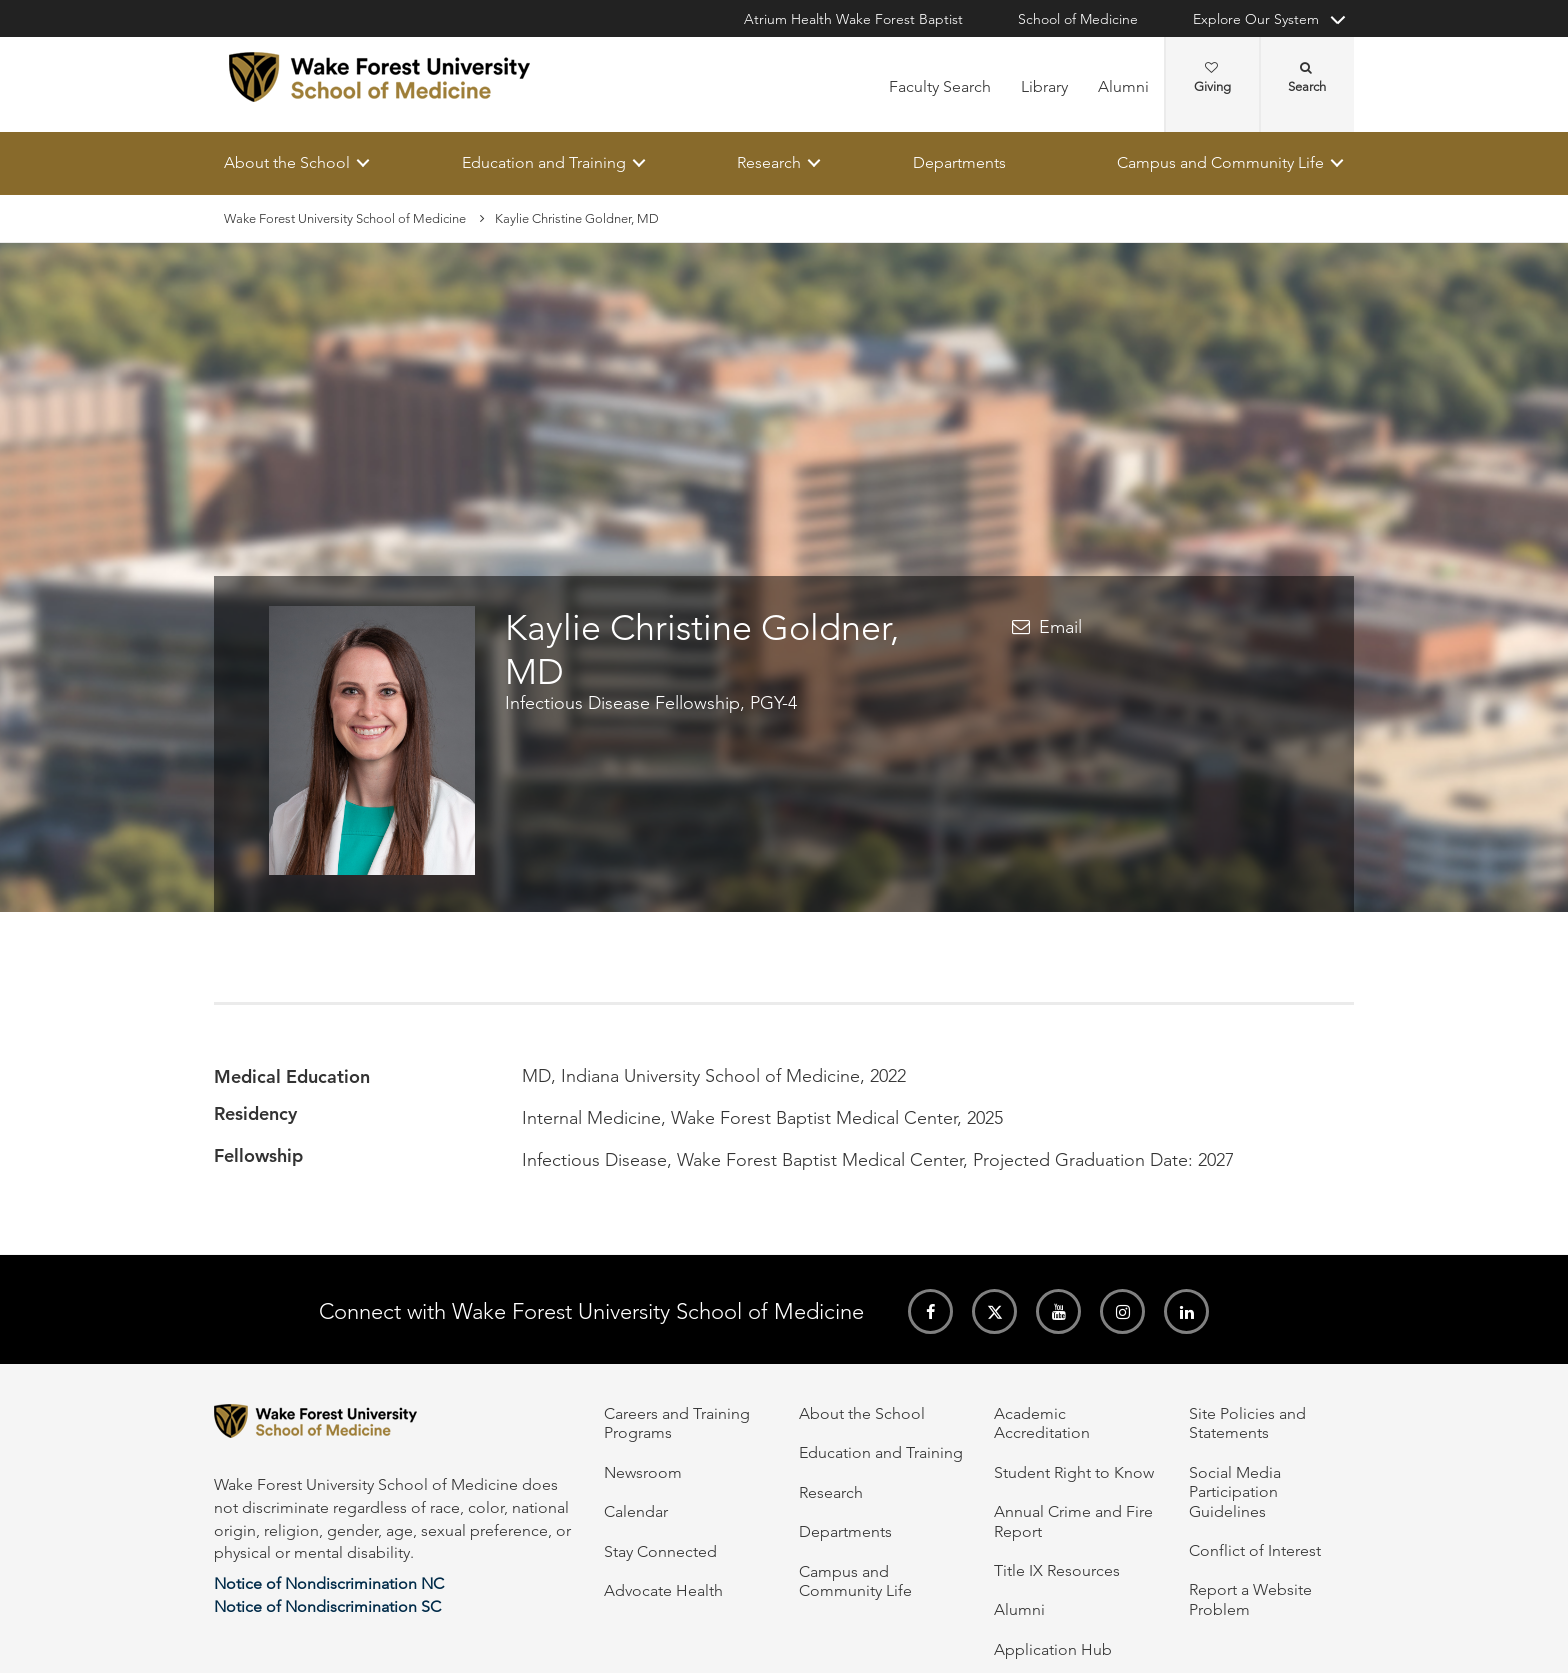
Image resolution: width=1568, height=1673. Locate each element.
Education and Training (544, 162)
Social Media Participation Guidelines (1235, 1492)
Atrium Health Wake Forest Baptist (853, 19)
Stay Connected (660, 1551)
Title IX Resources (1057, 1570)
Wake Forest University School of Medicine (345, 218)
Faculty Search (940, 86)
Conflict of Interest (1255, 1550)
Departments (959, 162)
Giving (1212, 78)
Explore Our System (1256, 19)
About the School (287, 162)
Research (769, 162)
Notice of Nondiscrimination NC (329, 1583)
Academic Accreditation (1042, 1423)
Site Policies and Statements (1247, 1423)
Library (1044, 86)
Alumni (1123, 86)
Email (1060, 628)
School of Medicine (1078, 19)
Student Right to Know (1074, 1472)
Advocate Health (663, 1590)
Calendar (636, 1511)
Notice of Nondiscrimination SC (327, 1606)
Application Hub (1053, 1649)
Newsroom (643, 1472)
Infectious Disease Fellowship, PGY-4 (651, 703)
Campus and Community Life (1220, 162)
